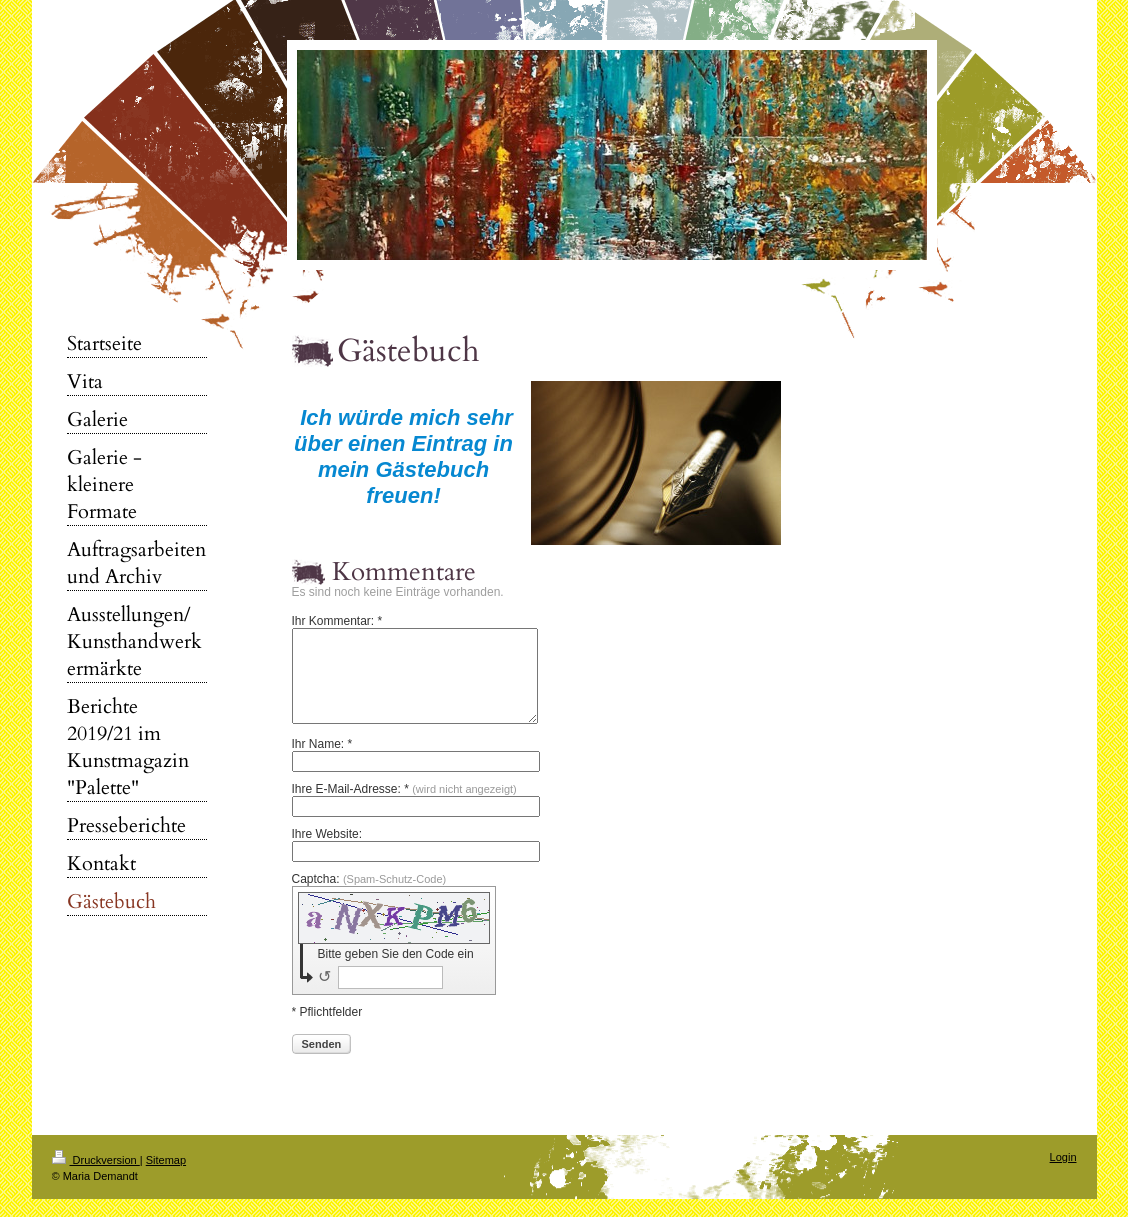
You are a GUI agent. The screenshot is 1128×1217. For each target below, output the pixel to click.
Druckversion (96, 1178)
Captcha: (369, 897)
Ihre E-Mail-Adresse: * (404, 807)
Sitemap (166, 1178)
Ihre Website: (327, 852)
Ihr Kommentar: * (337, 621)
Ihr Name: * (322, 762)
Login (1063, 1175)
